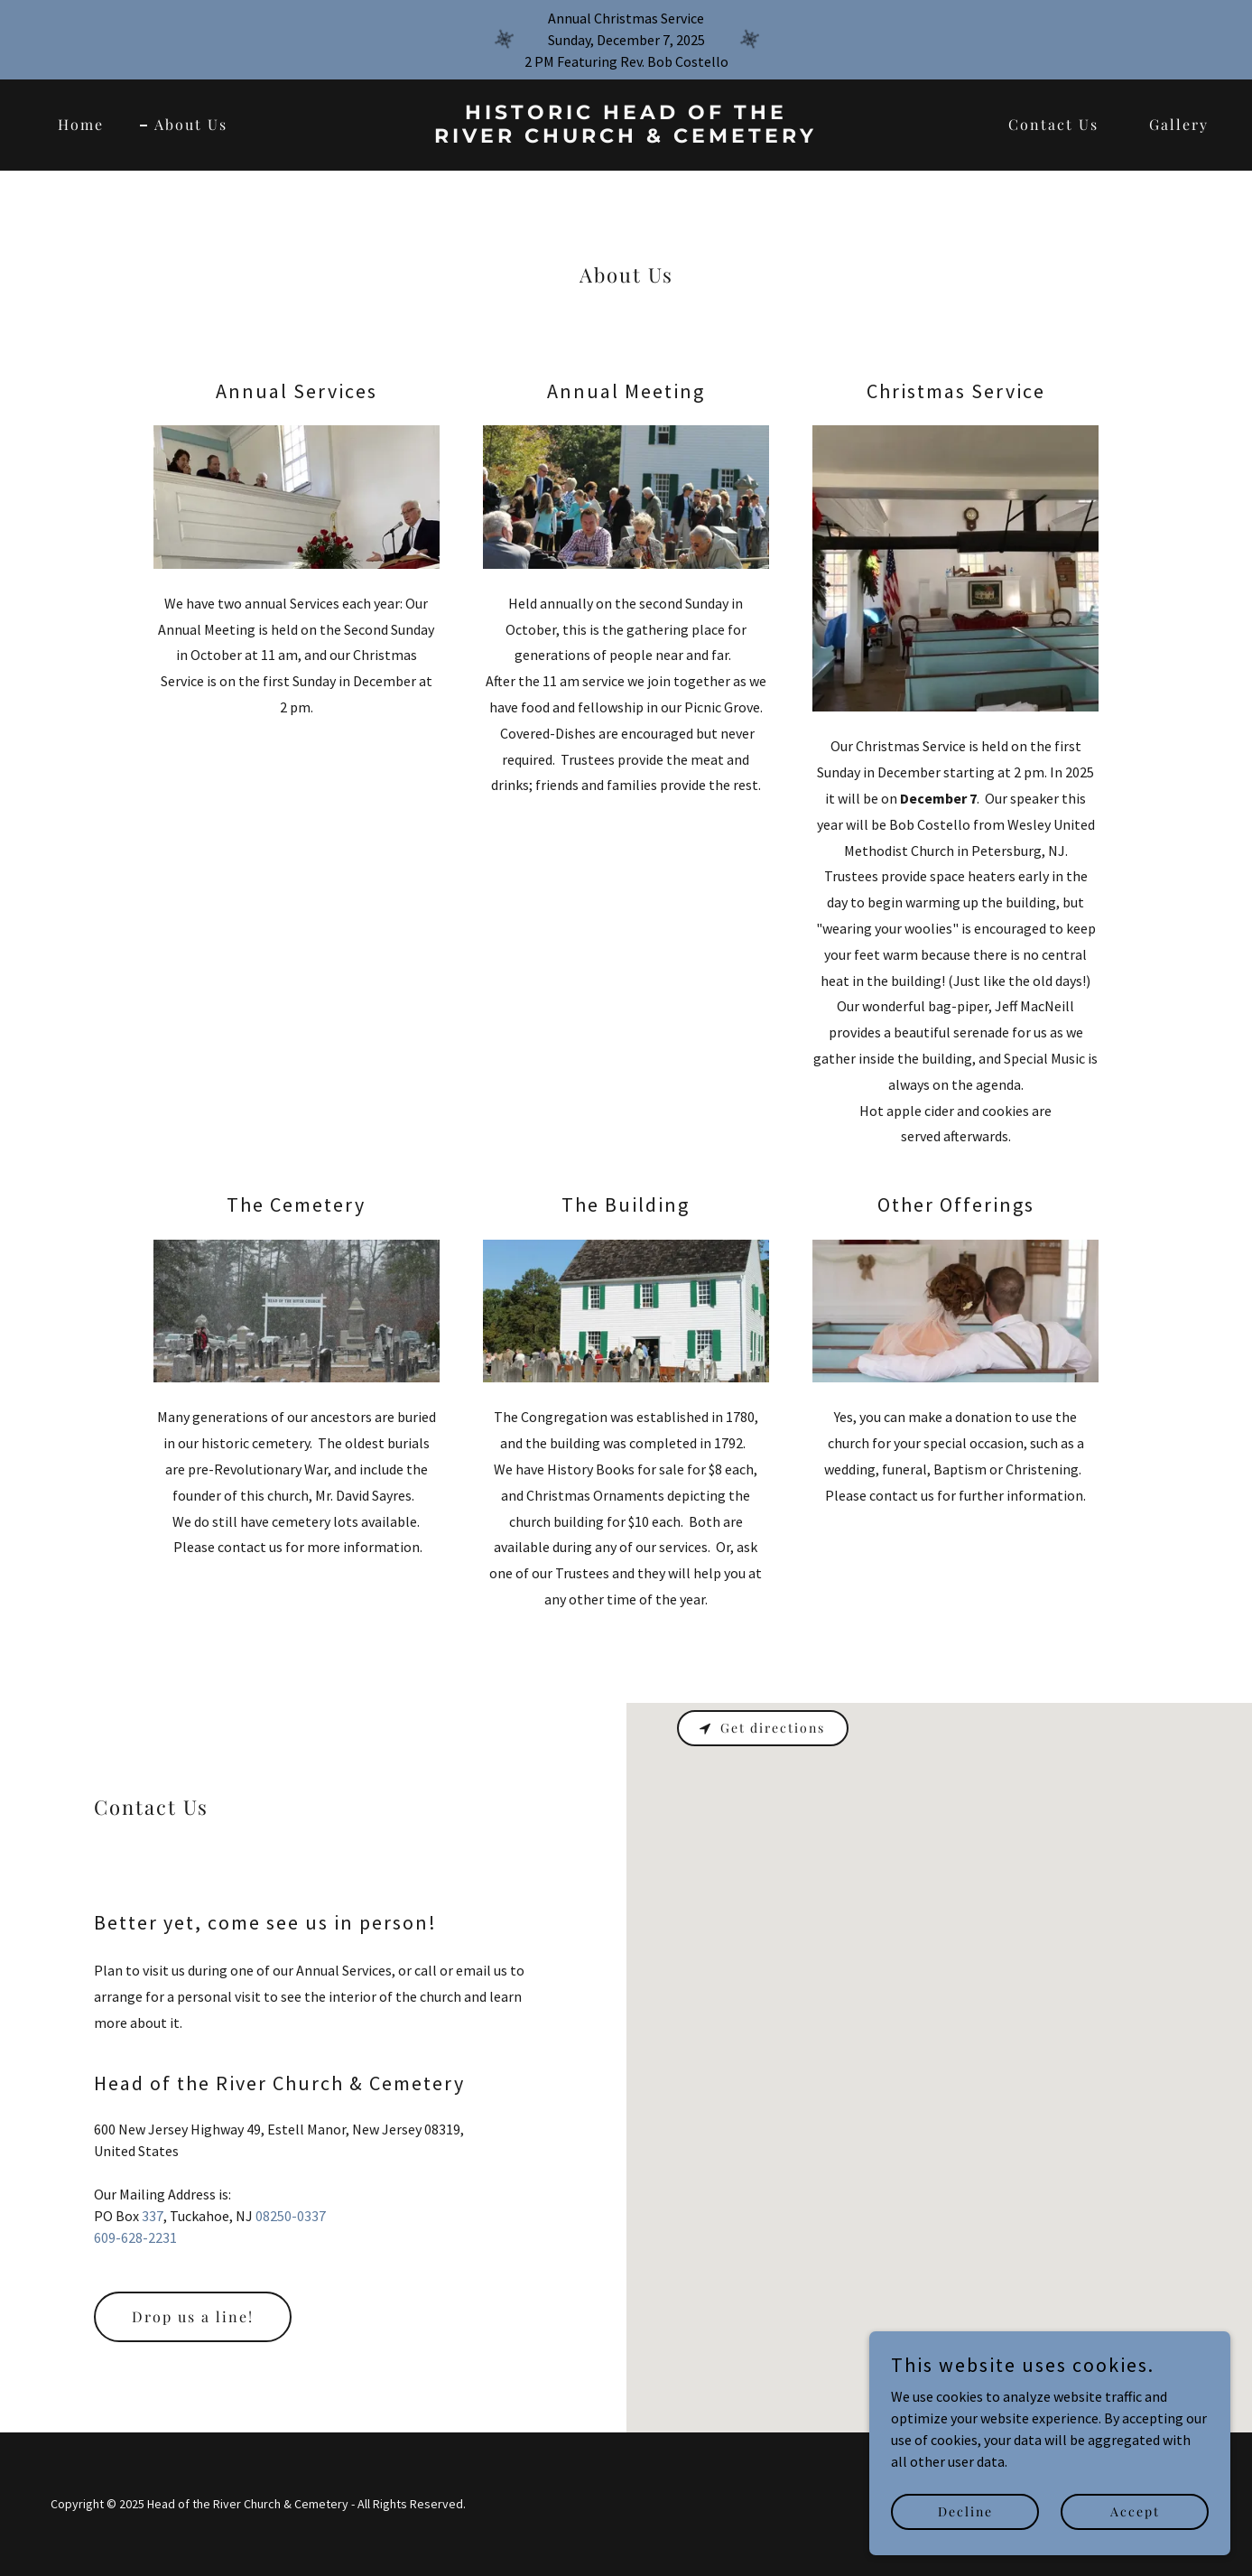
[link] (625, 137)
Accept (1135, 2511)
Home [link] (81, 124)
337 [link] (152, 2216)
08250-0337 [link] (290, 2216)
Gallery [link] (1179, 124)
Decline (965, 2511)
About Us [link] (190, 124)
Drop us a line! (193, 2316)
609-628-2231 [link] (135, 2237)
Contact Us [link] (1053, 124)
